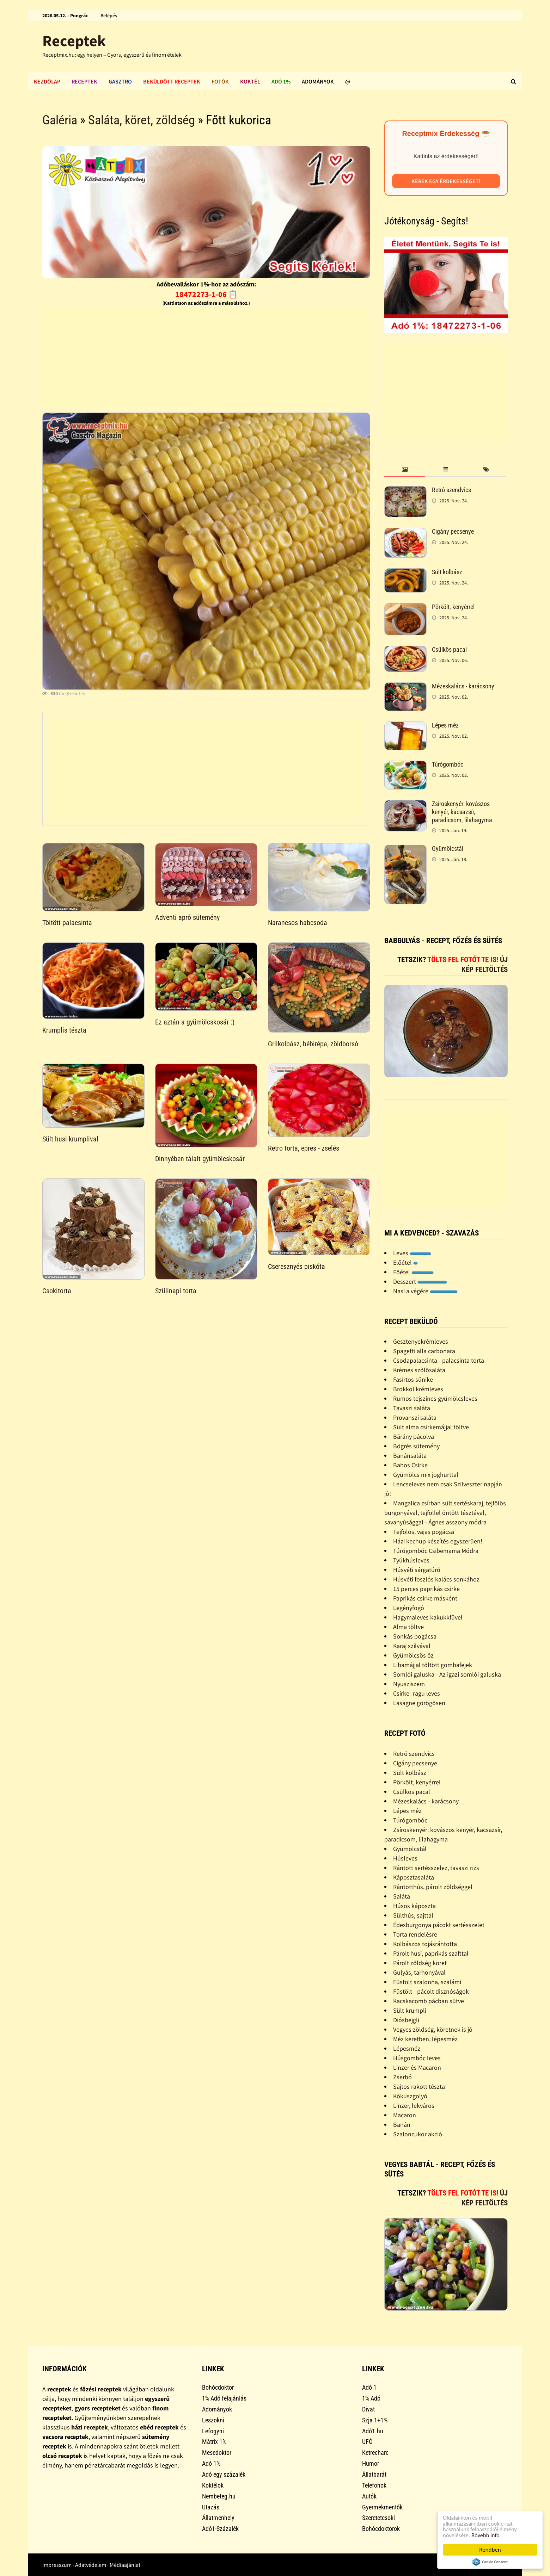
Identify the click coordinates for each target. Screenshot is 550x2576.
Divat (368, 2409)
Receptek (74, 40)
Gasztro (120, 81)
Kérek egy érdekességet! (446, 181)
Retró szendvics (451, 490)
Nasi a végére (425, 1291)
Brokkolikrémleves (418, 1389)
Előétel (405, 1262)
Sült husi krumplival (70, 1139)
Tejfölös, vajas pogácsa (423, 1532)
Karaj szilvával (411, 1646)
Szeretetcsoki (378, 2517)
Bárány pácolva (413, 1436)
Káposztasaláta (413, 1877)
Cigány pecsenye (453, 531)
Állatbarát (374, 2474)
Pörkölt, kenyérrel (453, 607)
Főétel (413, 1272)
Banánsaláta (410, 1455)
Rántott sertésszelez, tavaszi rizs (436, 1868)
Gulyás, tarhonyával (419, 1972)
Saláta (401, 1896)
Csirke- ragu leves (416, 1693)
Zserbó (402, 2077)
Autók (369, 2496)
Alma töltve (408, 1627)
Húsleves (405, 1858)
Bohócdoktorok (381, 2528)
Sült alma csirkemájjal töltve (431, 1427)
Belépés (108, 15)
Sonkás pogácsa (414, 1636)
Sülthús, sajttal (413, 1915)
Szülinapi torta (175, 1291)
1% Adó (371, 2398)
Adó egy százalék (223, 2474)
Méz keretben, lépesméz (425, 2039)
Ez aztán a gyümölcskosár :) (194, 1022)
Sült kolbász (447, 572)
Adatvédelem (90, 2564)
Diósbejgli (406, 2020)
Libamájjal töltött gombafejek (432, 1665)
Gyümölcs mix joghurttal (425, 1474)
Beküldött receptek (171, 81)
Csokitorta (56, 1291)
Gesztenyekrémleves (420, 1341)
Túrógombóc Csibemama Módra (435, 1551)
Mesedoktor (216, 2452)
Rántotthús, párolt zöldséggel (432, 1887)
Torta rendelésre (415, 1934)
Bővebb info (486, 2535)
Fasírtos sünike (413, 1379)
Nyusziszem (409, 1684)
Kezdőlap (47, 81)
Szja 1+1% (374, 2420)
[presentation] (404, 470)
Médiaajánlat (125, 2564)
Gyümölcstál (447, 848)
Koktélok (213, 2485)
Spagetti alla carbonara (424, 1351)
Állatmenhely (218, 2517)
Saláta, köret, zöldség (141, 120)
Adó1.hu (372, 2431)
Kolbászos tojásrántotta (425, 1944)
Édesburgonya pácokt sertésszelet (438, 1925)
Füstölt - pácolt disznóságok (431, 1991)
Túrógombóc (447, 764)
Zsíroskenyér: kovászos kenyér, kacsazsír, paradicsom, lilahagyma (462, 812)
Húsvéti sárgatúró (416, 1570)
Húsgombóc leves (417, 2058)
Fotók (220, 81)
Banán (401, 2124)
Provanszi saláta (414, 1417)
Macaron (404, 2115)
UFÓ (367, 2441)
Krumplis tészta (64, 1030)
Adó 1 (369, 2387)
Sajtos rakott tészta (419, 2086)
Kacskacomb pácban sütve (428, 2001)
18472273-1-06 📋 (206, 294)
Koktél (250, 81)
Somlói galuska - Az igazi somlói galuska (447, 1674)
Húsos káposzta (414, 1906)
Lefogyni (213, 2431)
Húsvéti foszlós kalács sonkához (436, 1579)
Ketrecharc (375, 2452)
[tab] (404, 470)
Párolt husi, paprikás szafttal (431, 1953)
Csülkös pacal (449, 649)
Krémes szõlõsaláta (419, 1370)
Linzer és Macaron (417, 2067)
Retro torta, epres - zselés (303, 1148)
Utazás (210, 2507)
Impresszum (57, 2564)
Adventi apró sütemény (187, 917)
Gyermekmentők (382, 2507)
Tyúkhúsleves (411, 1560)
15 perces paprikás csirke (426, 1589)
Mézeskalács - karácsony (463, 686)
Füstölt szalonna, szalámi (427, 1982)
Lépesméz (406, 2048)
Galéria (59, 120)
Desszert (420, 1281)
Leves (412, 1253)
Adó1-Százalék (220, 2528)
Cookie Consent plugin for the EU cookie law (490, 2562)
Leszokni (213, 2420)
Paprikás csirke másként (425, 1598)
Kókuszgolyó (410, 2096)
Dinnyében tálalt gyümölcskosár (200, 1158)
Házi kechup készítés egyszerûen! (437, 1541)
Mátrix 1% (214, 2441)
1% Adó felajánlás (224, 2398)
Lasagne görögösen (419, 1703)
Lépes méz (445, 725)
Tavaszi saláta (411, 1408)
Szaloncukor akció (417, 2134)
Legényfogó (408, 1608)
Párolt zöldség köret (420, 1963)
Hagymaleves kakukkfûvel (428, 1617)
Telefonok (374, 2485)
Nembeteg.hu (219, 2496)
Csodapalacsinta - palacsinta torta (438, 1360)
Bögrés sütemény (416, 1446)
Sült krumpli (409, 2010)
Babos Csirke (410, 1465)
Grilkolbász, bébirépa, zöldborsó (313, 1044)
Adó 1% (281, 81)
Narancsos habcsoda (297, 922)
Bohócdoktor (218, 2387)
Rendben (490, 2549)
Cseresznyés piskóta (296, 1266)
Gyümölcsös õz (413, 1655)
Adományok (318, 81)
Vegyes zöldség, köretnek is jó (432, 2029)
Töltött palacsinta (67, 922)
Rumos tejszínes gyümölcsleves (435, 1398)
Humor (370, 2463)
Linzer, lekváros (413, 2105)
